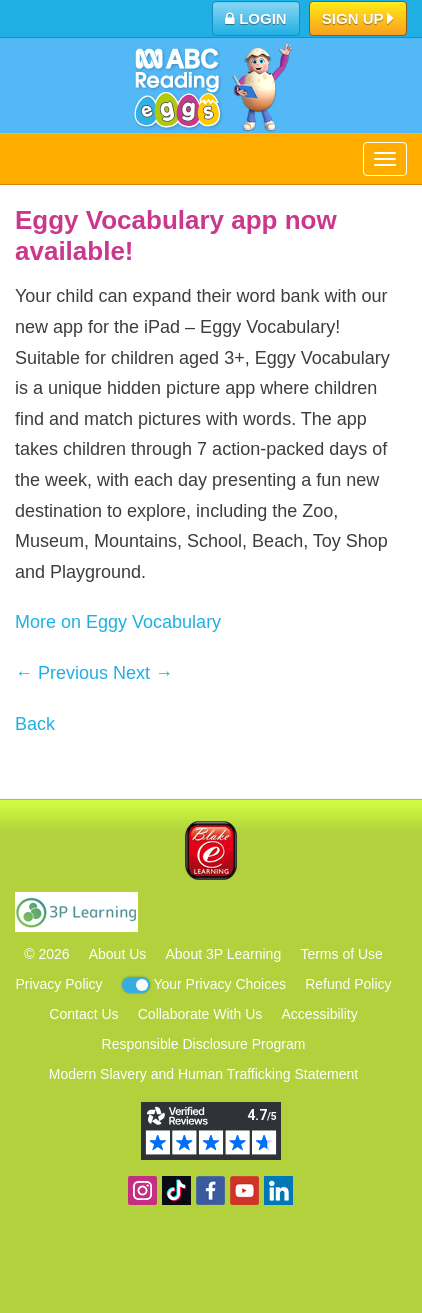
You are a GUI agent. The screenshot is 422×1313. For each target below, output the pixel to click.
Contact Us (83, 1014)
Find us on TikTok (176, 1190)
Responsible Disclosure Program (204, 1044)
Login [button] (256, 18)
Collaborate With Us (200, 1014)
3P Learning (76, 912)
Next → (143, 673)
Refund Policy (348, 984)
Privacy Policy (58, 984)
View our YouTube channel (244, 1190)
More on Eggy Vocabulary (118, 622)
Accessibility (319, 1014)
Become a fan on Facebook (210, 1190)
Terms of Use (341, 954)
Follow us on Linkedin (278, 1190)
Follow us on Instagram (142, 1190)
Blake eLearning (211, 850)
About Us (118, 954)
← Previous (61, 673)
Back (35, 724)
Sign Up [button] (358, 20)
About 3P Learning (223, 954)
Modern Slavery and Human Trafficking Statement (203, 1074)
